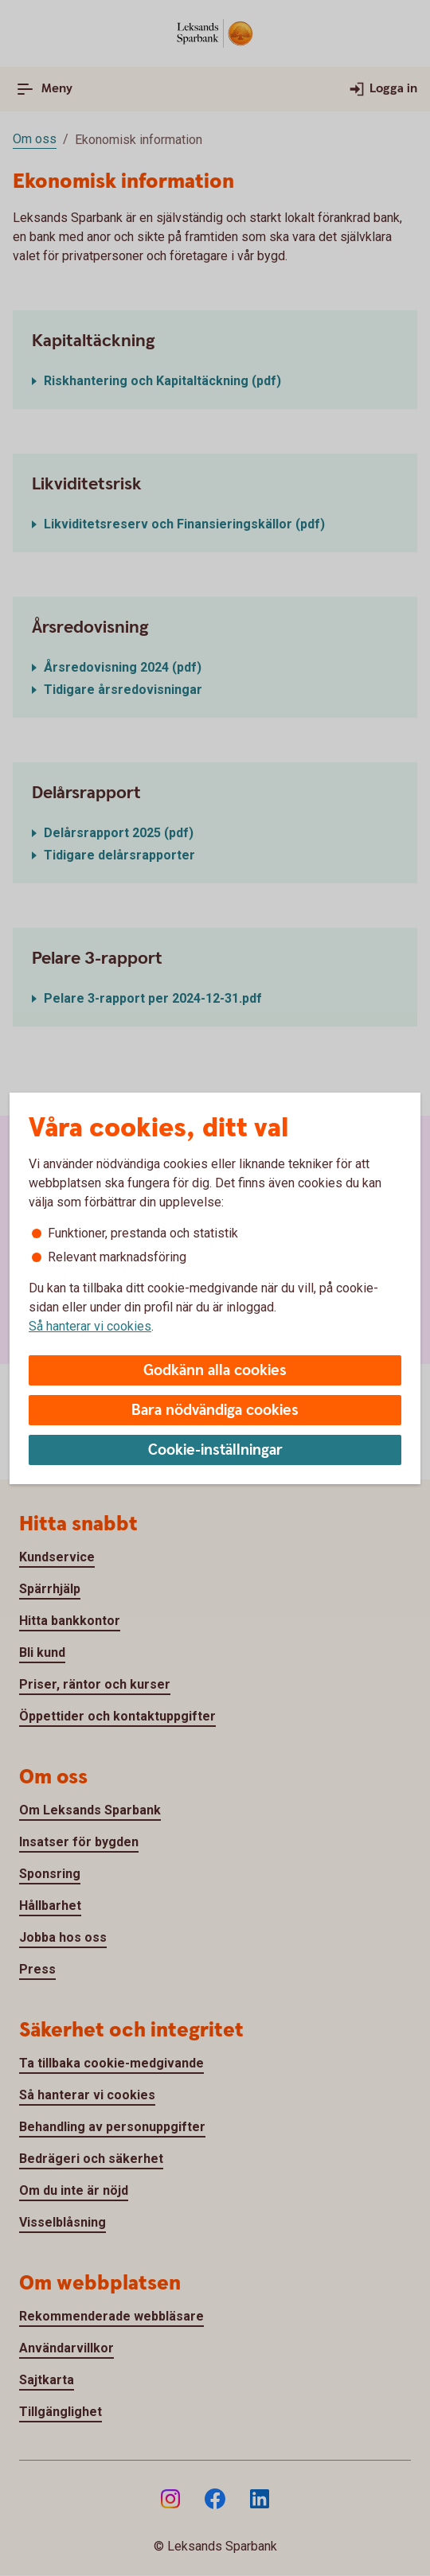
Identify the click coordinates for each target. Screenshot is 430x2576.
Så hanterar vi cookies (90, 1326)
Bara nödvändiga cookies (215, 1411)
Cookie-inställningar (215, 1450)
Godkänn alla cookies (215, 1371)
